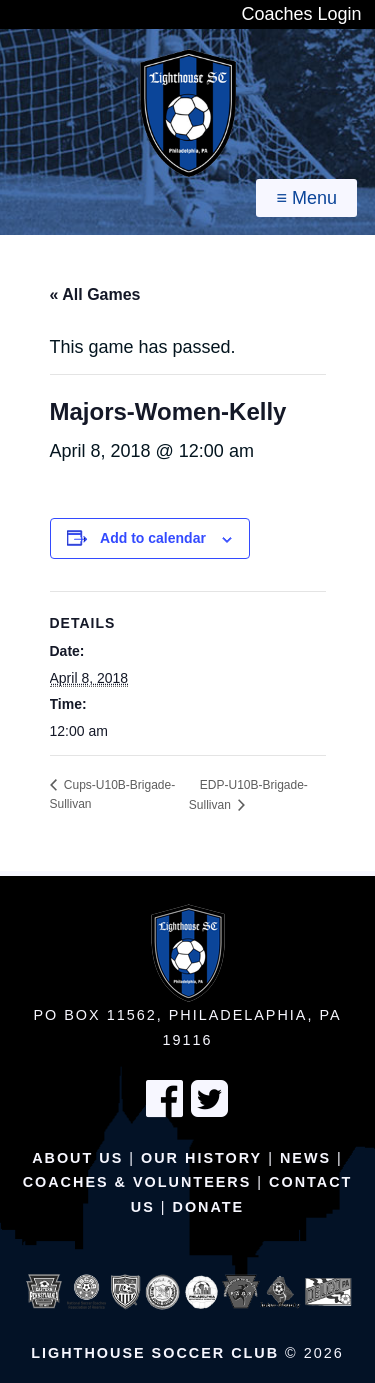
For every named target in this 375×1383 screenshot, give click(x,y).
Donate (209, 1207)
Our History (201, 1158)
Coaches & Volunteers (137, 1182)
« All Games (95, 294)
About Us (77, 1158)
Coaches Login (301, 14)
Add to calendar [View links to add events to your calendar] (153, 538)
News (305, 1158)
